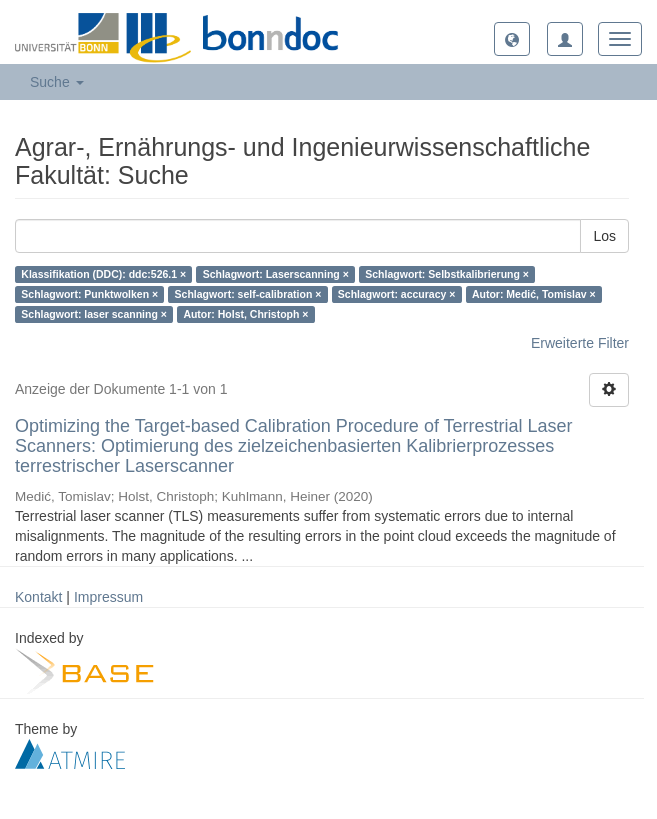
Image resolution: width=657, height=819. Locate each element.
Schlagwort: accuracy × (397, 294)
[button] (512, 39)
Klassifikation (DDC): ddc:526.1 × (103, 274)
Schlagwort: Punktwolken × (89, 294)
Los (604, 236)
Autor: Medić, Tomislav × (534, 294)
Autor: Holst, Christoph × (245, 314)
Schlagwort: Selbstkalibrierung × (447, 274)
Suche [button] (57, 82)
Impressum (108, 597)
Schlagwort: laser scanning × (94, 314)
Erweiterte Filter (580, 343)
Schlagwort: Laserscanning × (276, 274)
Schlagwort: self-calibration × (248, 294)
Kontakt (38, 597)
